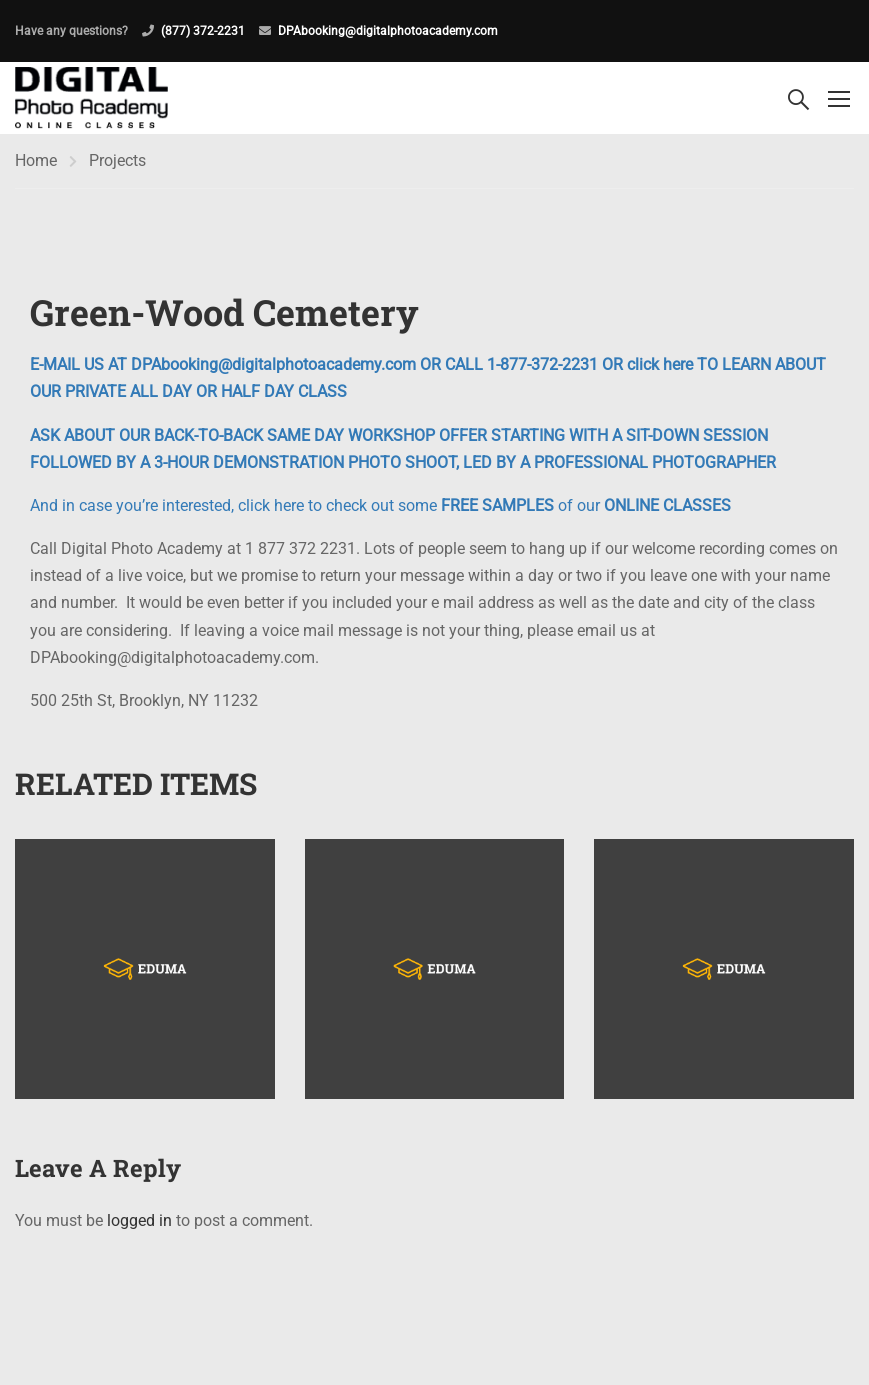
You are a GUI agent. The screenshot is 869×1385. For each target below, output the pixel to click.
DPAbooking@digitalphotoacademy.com (388, 31)
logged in (139, 1220)
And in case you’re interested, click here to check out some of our (380, 505)
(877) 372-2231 (203, 31)
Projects (117, 160)
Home (36, 160)
